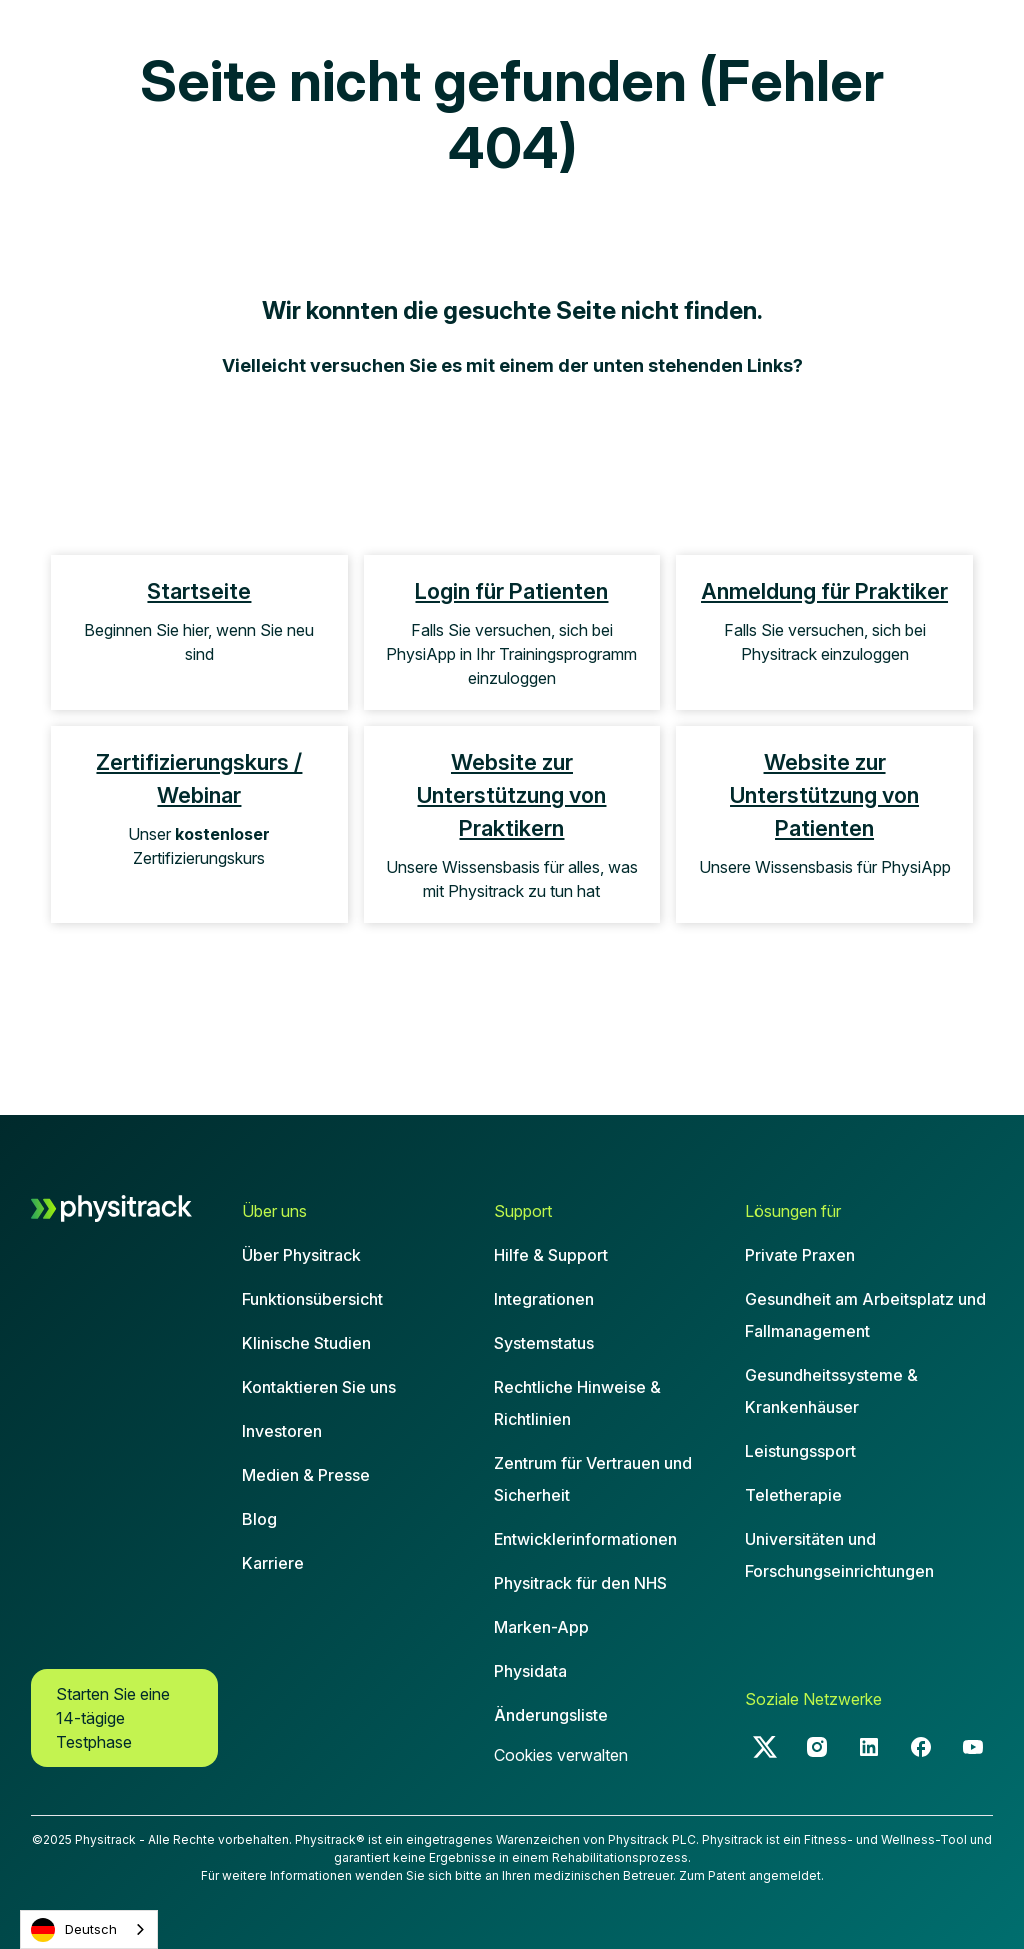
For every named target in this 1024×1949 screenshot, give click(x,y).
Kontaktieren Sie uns (319, 1387)
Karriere (273, 1563)
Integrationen (544, 1299)
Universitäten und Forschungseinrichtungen (839, 1555)
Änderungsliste (551, 1715)
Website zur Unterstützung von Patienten (824, 795)
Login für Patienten (511, 591)
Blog (259, 1519)
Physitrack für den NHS (580, 1583)
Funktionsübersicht (312, 1299)
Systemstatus (544, 1343)
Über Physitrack (301, 1255)
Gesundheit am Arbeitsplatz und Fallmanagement (865, 1315)
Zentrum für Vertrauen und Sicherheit (593, 1479)
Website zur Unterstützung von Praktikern (511, 795)
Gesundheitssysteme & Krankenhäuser (831, 1391)
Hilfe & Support (551, 1255)
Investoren (282, 1431)
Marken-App (541, 1627)
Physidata (530, 1671)
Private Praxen (800, 1255)
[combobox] (89, 1929)
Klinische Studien (306, 1343)
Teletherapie (793, 1495)
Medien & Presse (306, 1475)
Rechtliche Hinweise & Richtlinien (577, 1403)
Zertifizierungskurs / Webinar (199, 778)
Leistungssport (800, 1451)
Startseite (199, 591)
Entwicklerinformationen (585, 1539)
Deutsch (74, 1930)
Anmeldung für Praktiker (824, 591)
